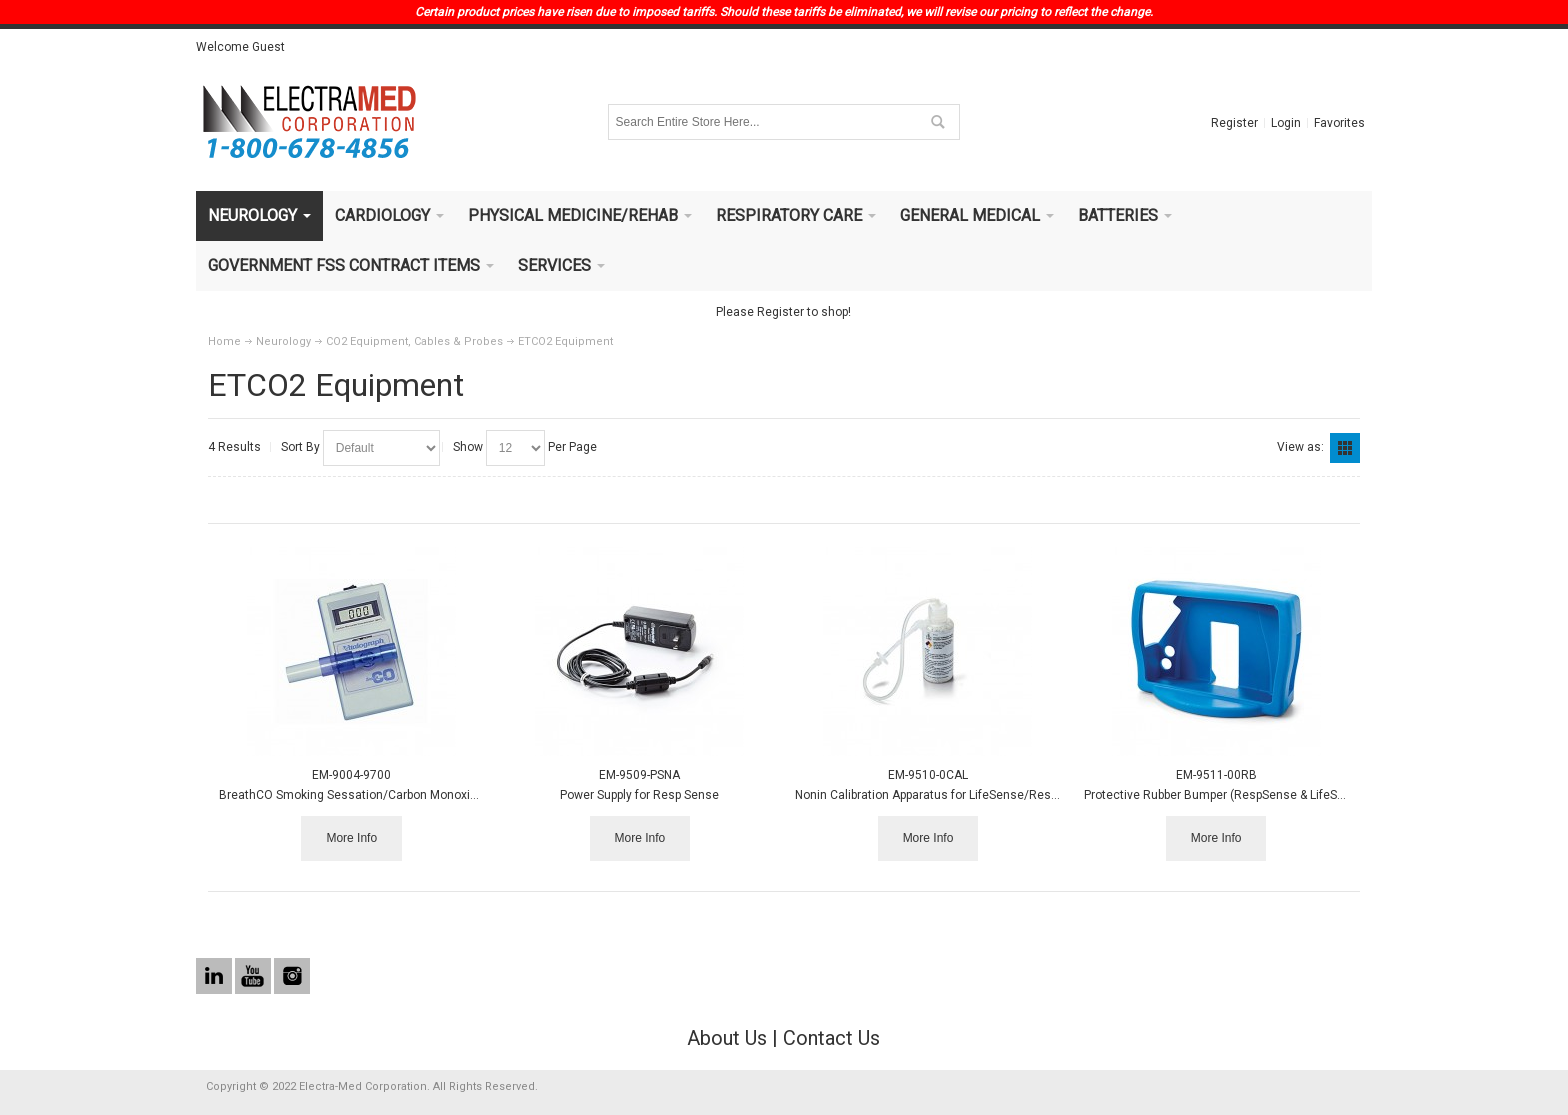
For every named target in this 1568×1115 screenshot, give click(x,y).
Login (1286, 123)
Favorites (1339, 123)
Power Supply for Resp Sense (639, 795)
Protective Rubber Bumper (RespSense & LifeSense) (1226, 795)
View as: (1300, 447)
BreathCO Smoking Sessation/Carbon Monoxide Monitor (374, 795)
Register (1234, 123)
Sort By (300, 447)
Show (468, 447)
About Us (727, 1038)
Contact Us (831, 1038)
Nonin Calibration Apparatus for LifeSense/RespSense (943, 795)
